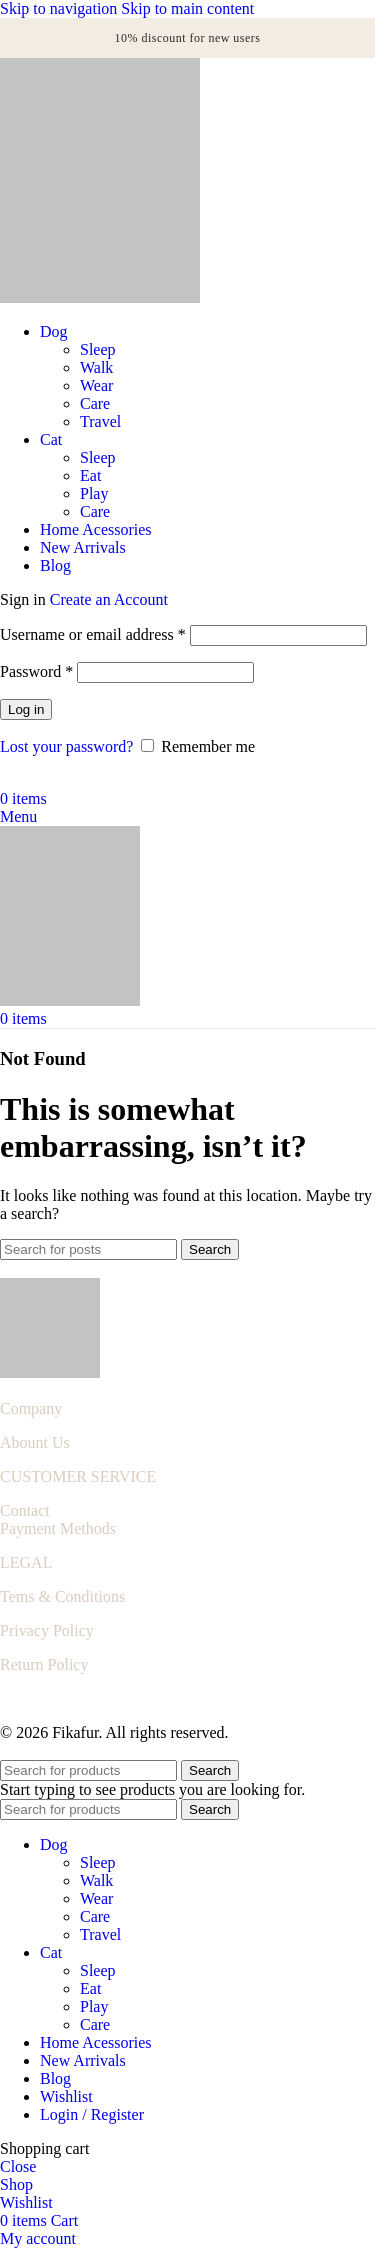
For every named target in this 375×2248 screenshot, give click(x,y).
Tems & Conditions (62, 1596)
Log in (26, 709)
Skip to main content (187, 8)
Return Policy (44, 1664)
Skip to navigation (60, 8)
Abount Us (35, 1442)
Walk (96, 367)
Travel (100, 421)
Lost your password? (66, 746)
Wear (96, 385)
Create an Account (109, 599)
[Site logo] (100, 297)
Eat (90, 475)
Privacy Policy (47, 1630)
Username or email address (93, 634)
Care (95, 403)
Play (94, 493)
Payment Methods (58, 1528)
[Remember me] (147, 745)
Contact (25, 1510)
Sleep (98, 349)
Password (36, 671)
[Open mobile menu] (18, 816)
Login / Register (92, 2114)
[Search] (88, 1249)
